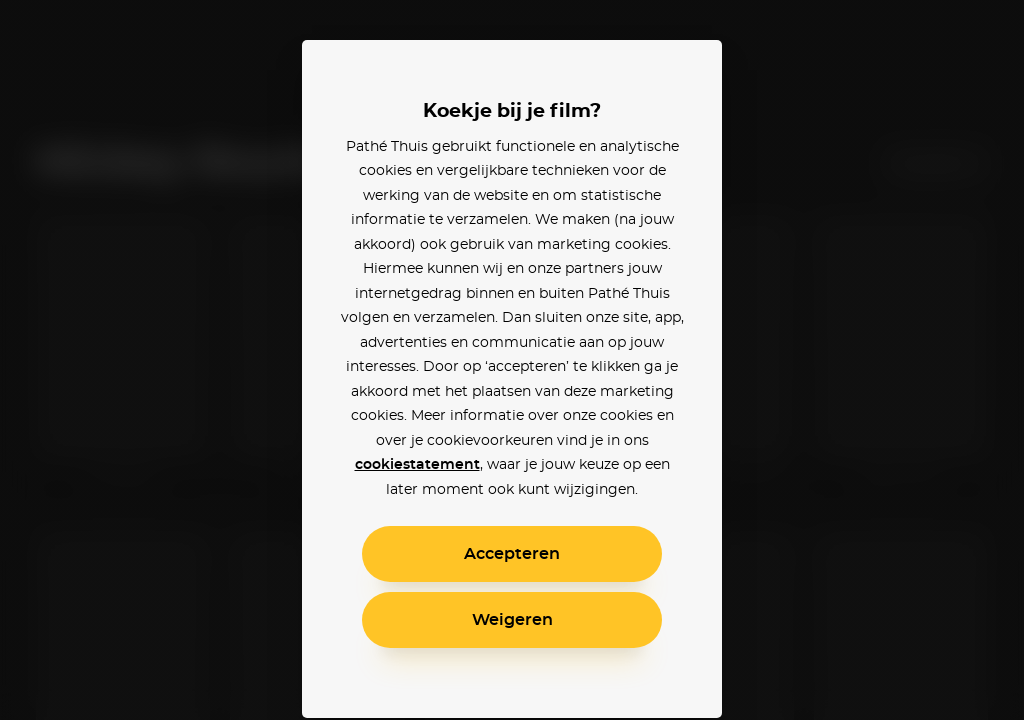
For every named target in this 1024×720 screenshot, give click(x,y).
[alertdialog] (512, 360)
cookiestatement (417, 465)
